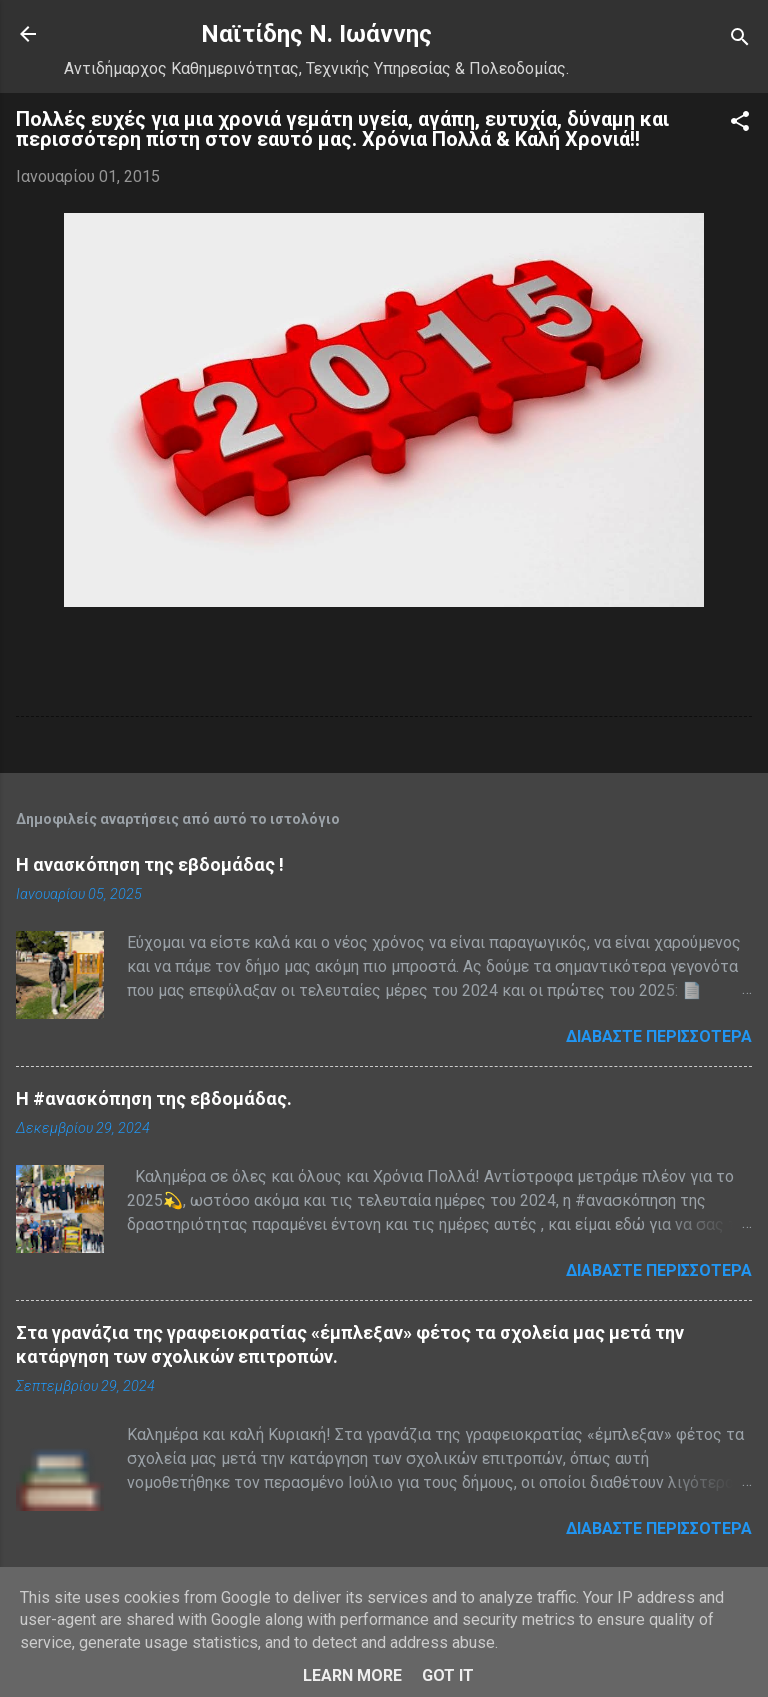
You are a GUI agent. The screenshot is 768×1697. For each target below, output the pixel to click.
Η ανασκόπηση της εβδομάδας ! (150, 864)
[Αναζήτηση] (740, 40)
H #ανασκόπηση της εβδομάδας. (154, 1098)
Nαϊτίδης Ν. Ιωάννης (316, 34)
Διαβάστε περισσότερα (659, 1036)
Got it (448, 1675)
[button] (740, 124)
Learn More (352, 1675)
